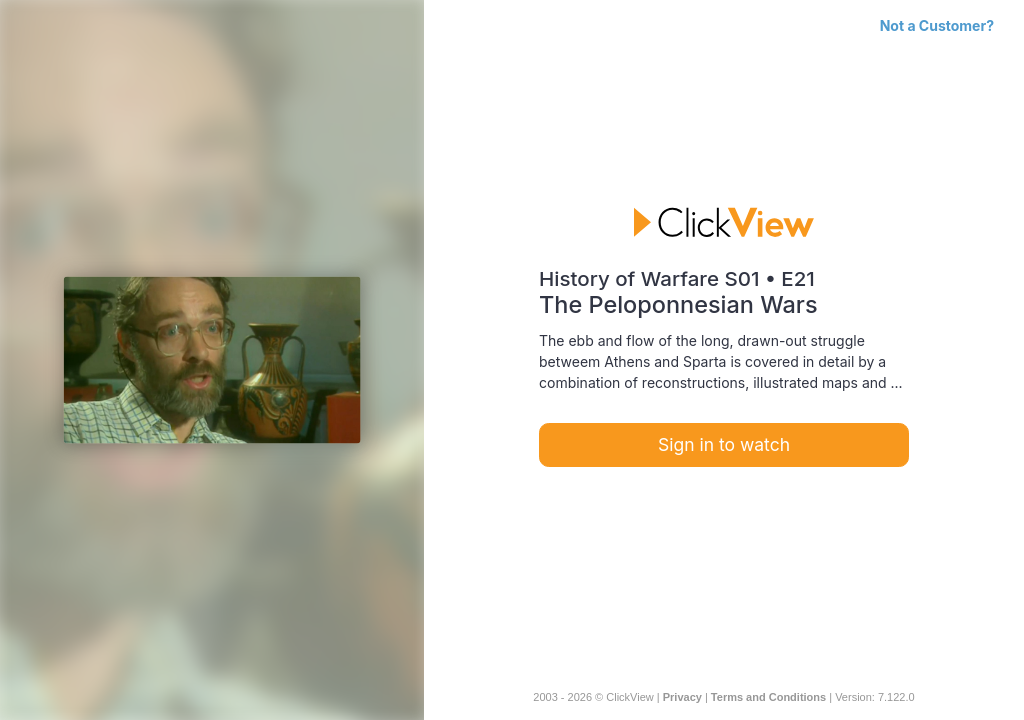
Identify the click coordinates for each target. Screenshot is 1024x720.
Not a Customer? (937, 25)
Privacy (682, 697)
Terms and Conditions (768, 697)
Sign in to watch (724, 444)
